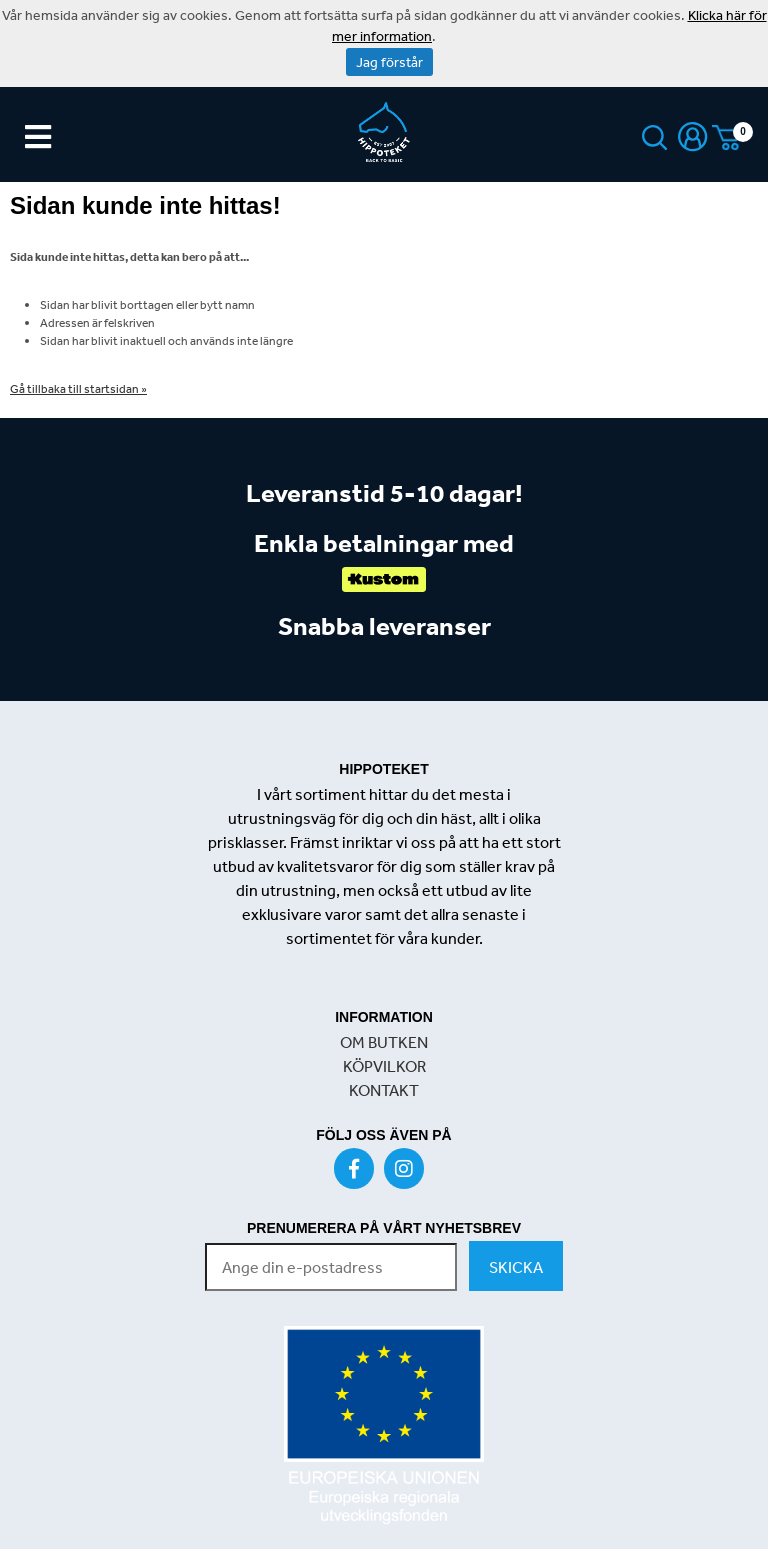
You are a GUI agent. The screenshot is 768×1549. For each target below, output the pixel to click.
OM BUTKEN (384, 1042)
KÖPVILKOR (384, 1066)
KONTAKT (384, 1090)
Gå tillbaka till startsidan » (78, 389)
